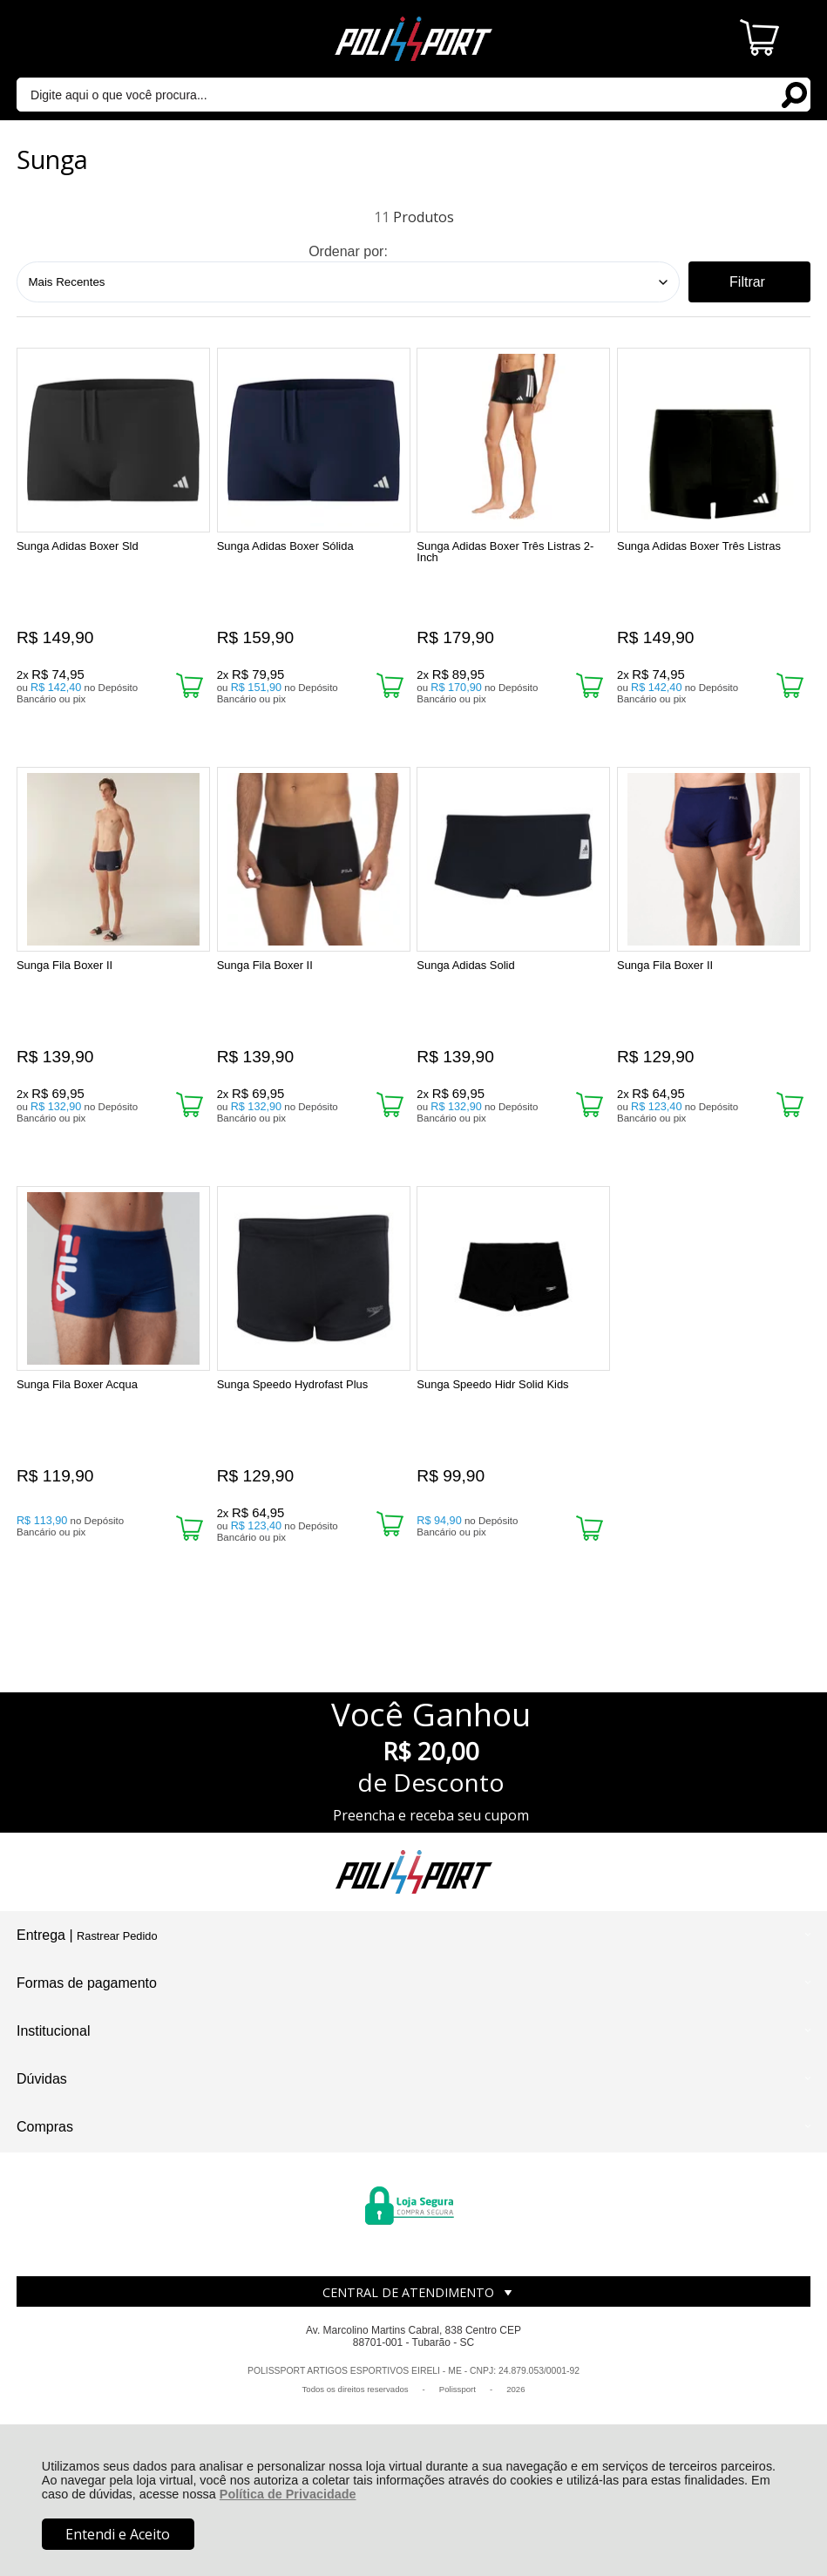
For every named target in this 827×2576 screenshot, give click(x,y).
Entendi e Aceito (117, 2534)
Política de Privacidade (288, 2494)
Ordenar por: (348, 251)
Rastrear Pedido (117, 1935)
